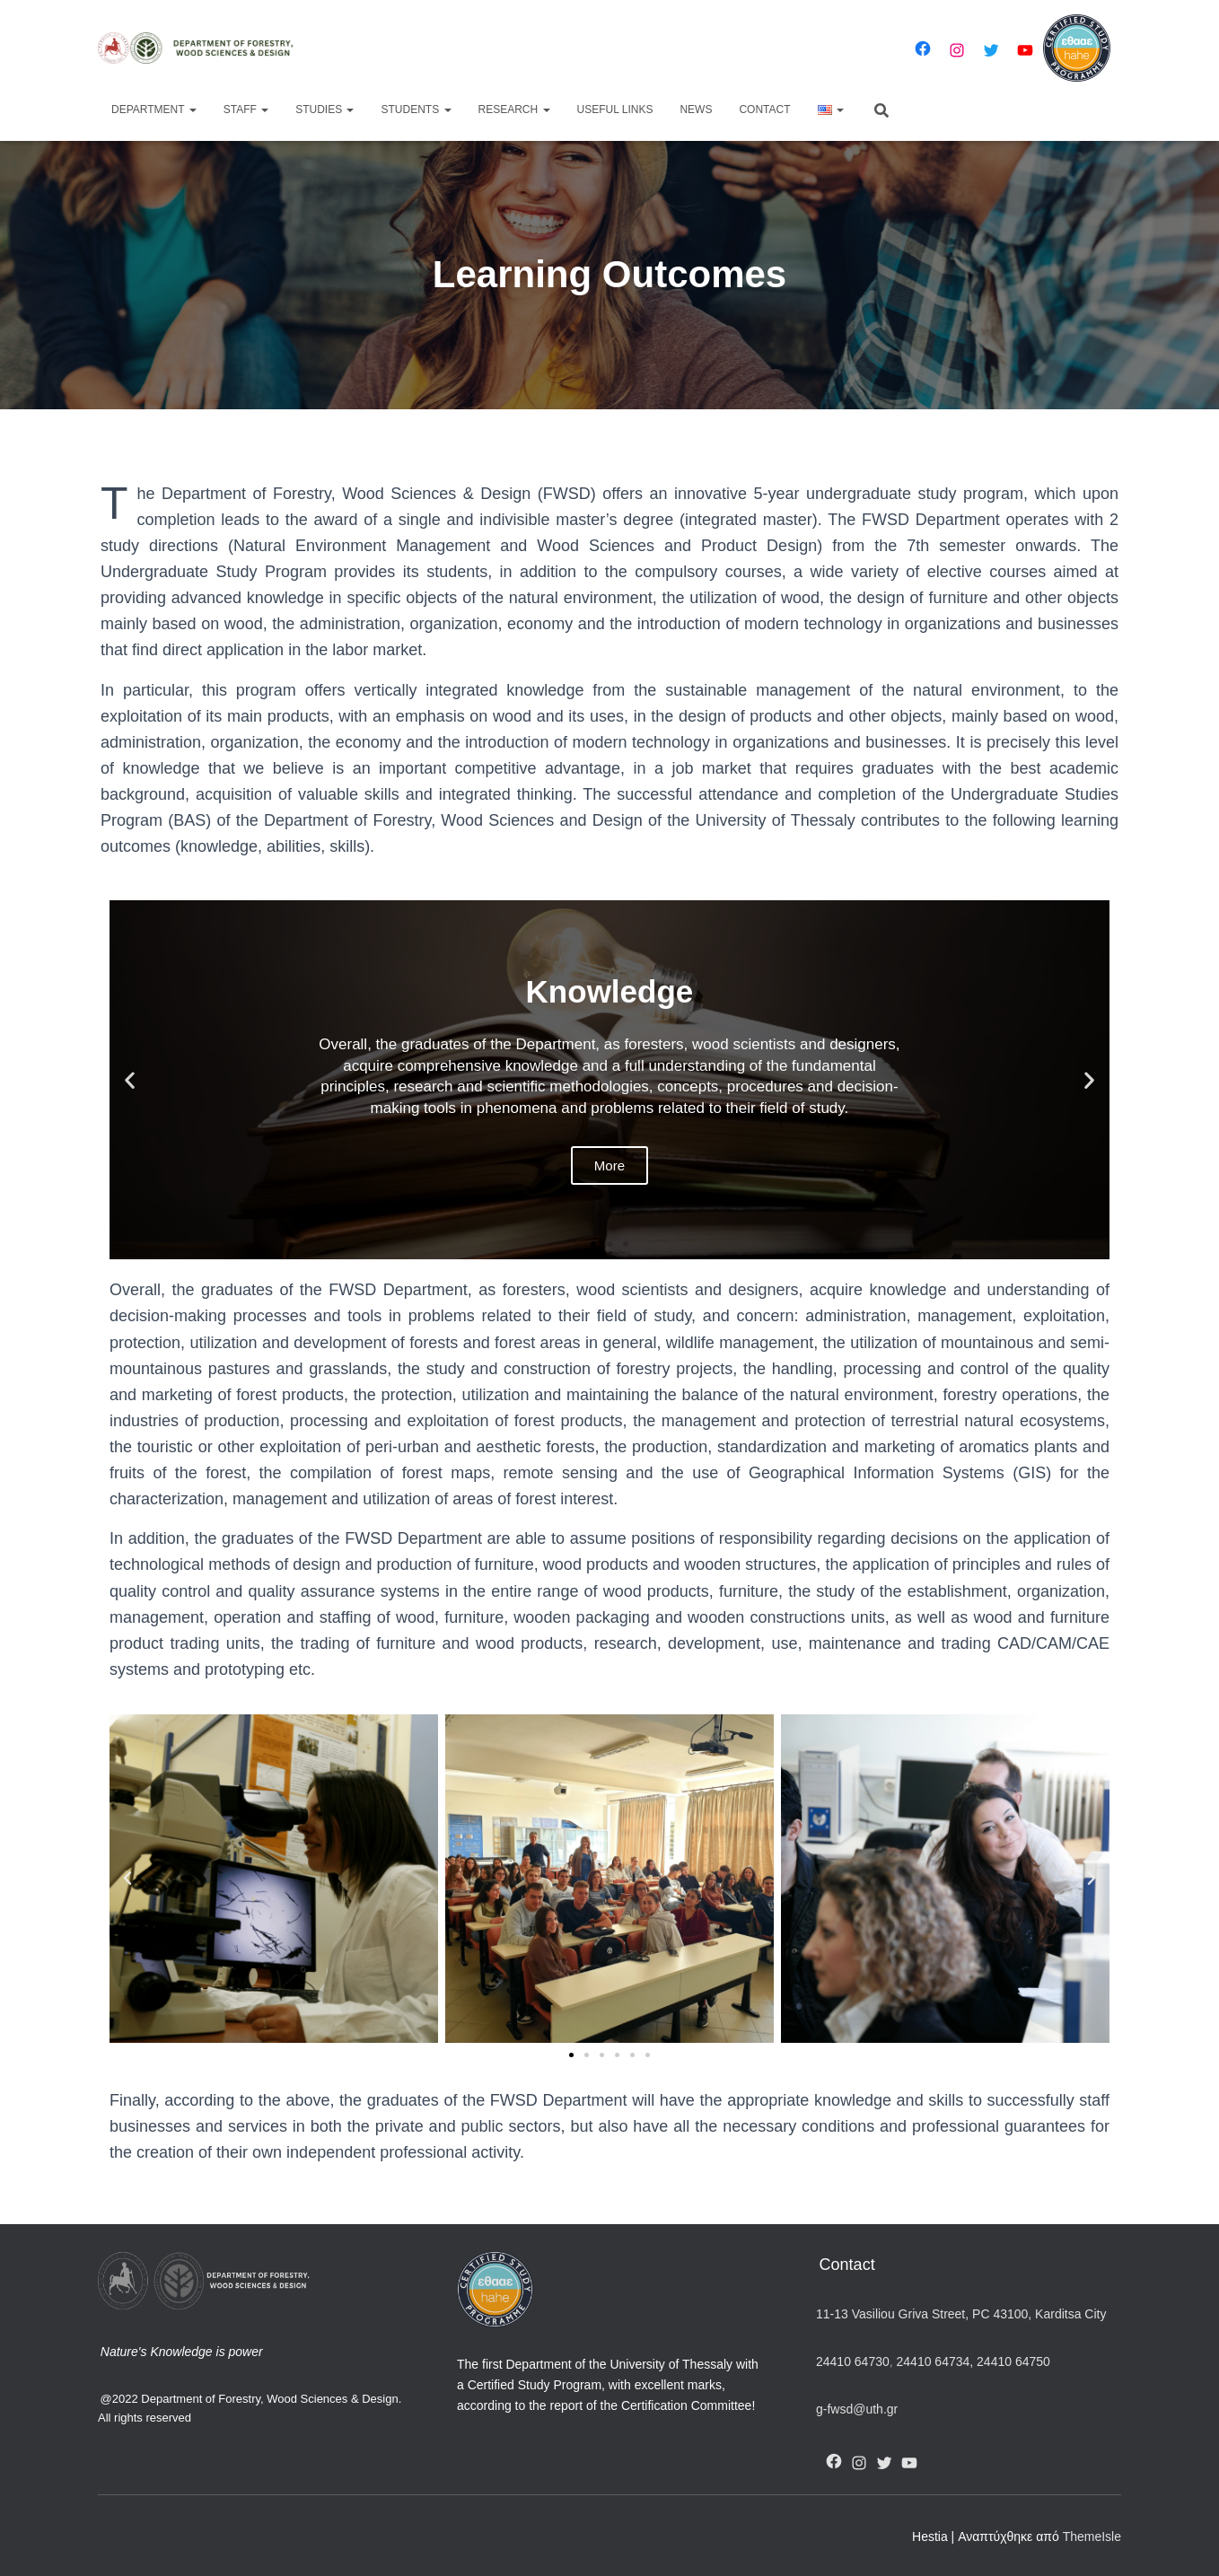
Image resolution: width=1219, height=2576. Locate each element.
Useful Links (615, 109)
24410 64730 (853, 2361)
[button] (593, 1244)
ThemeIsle (1092, 2536)
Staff (246, 109)
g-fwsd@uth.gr (857, 2409)
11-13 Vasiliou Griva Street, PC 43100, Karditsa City (961, 2314)
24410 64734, (935, 2361)
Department (154, 109)
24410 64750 (1013, 2361)
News (696, 109)
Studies (324, 109)
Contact (764, 109)
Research (514, 109)
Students (416, 109)
